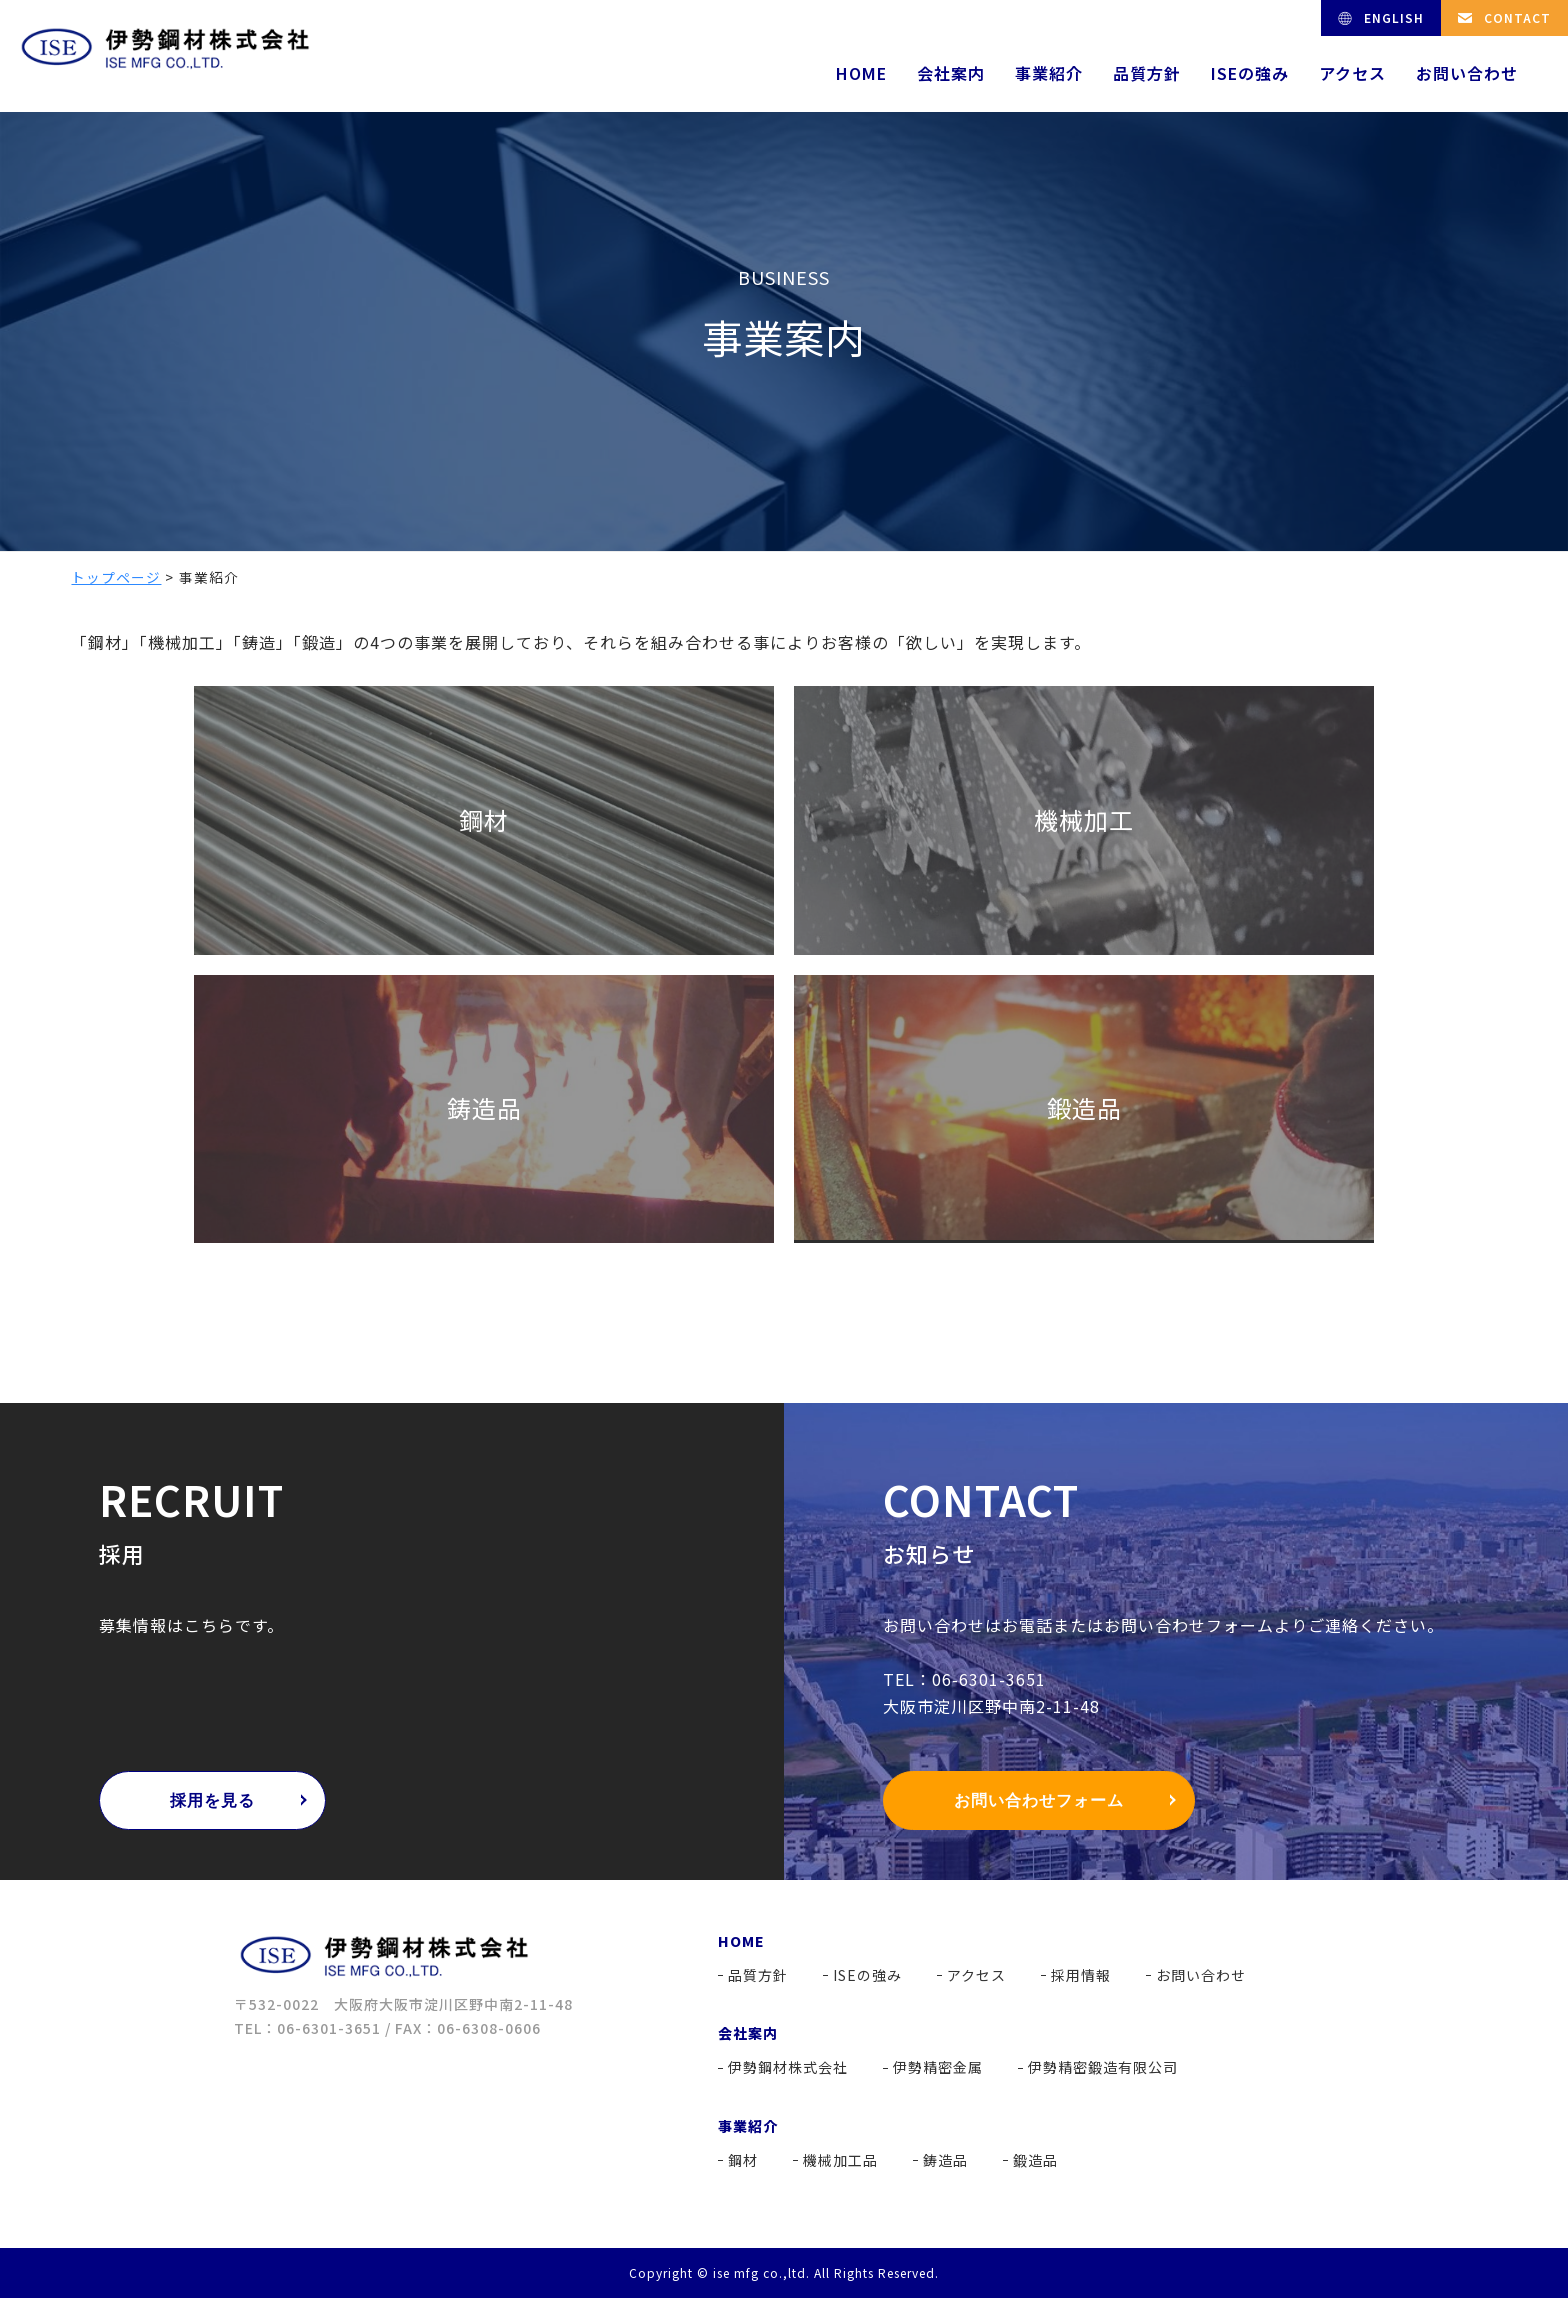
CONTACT (1517, 17)
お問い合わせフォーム (1039, 1800)
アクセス (1352, 73)
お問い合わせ (1467, 73)
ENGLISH (1394, 17)
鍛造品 (1035, 2160)
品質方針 (1147, 73)
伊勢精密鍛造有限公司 (1103, 2067)
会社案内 (951, 73)
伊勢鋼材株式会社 (788, 2067)
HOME (861, 73)
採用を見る (212, 1800)
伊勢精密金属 (938, 2067)
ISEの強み (1250, 73)
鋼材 (743, 2160)
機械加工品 (840, 2160)
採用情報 (1081, 1975)
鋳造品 (945, 2160)
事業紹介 (1049, 73)
